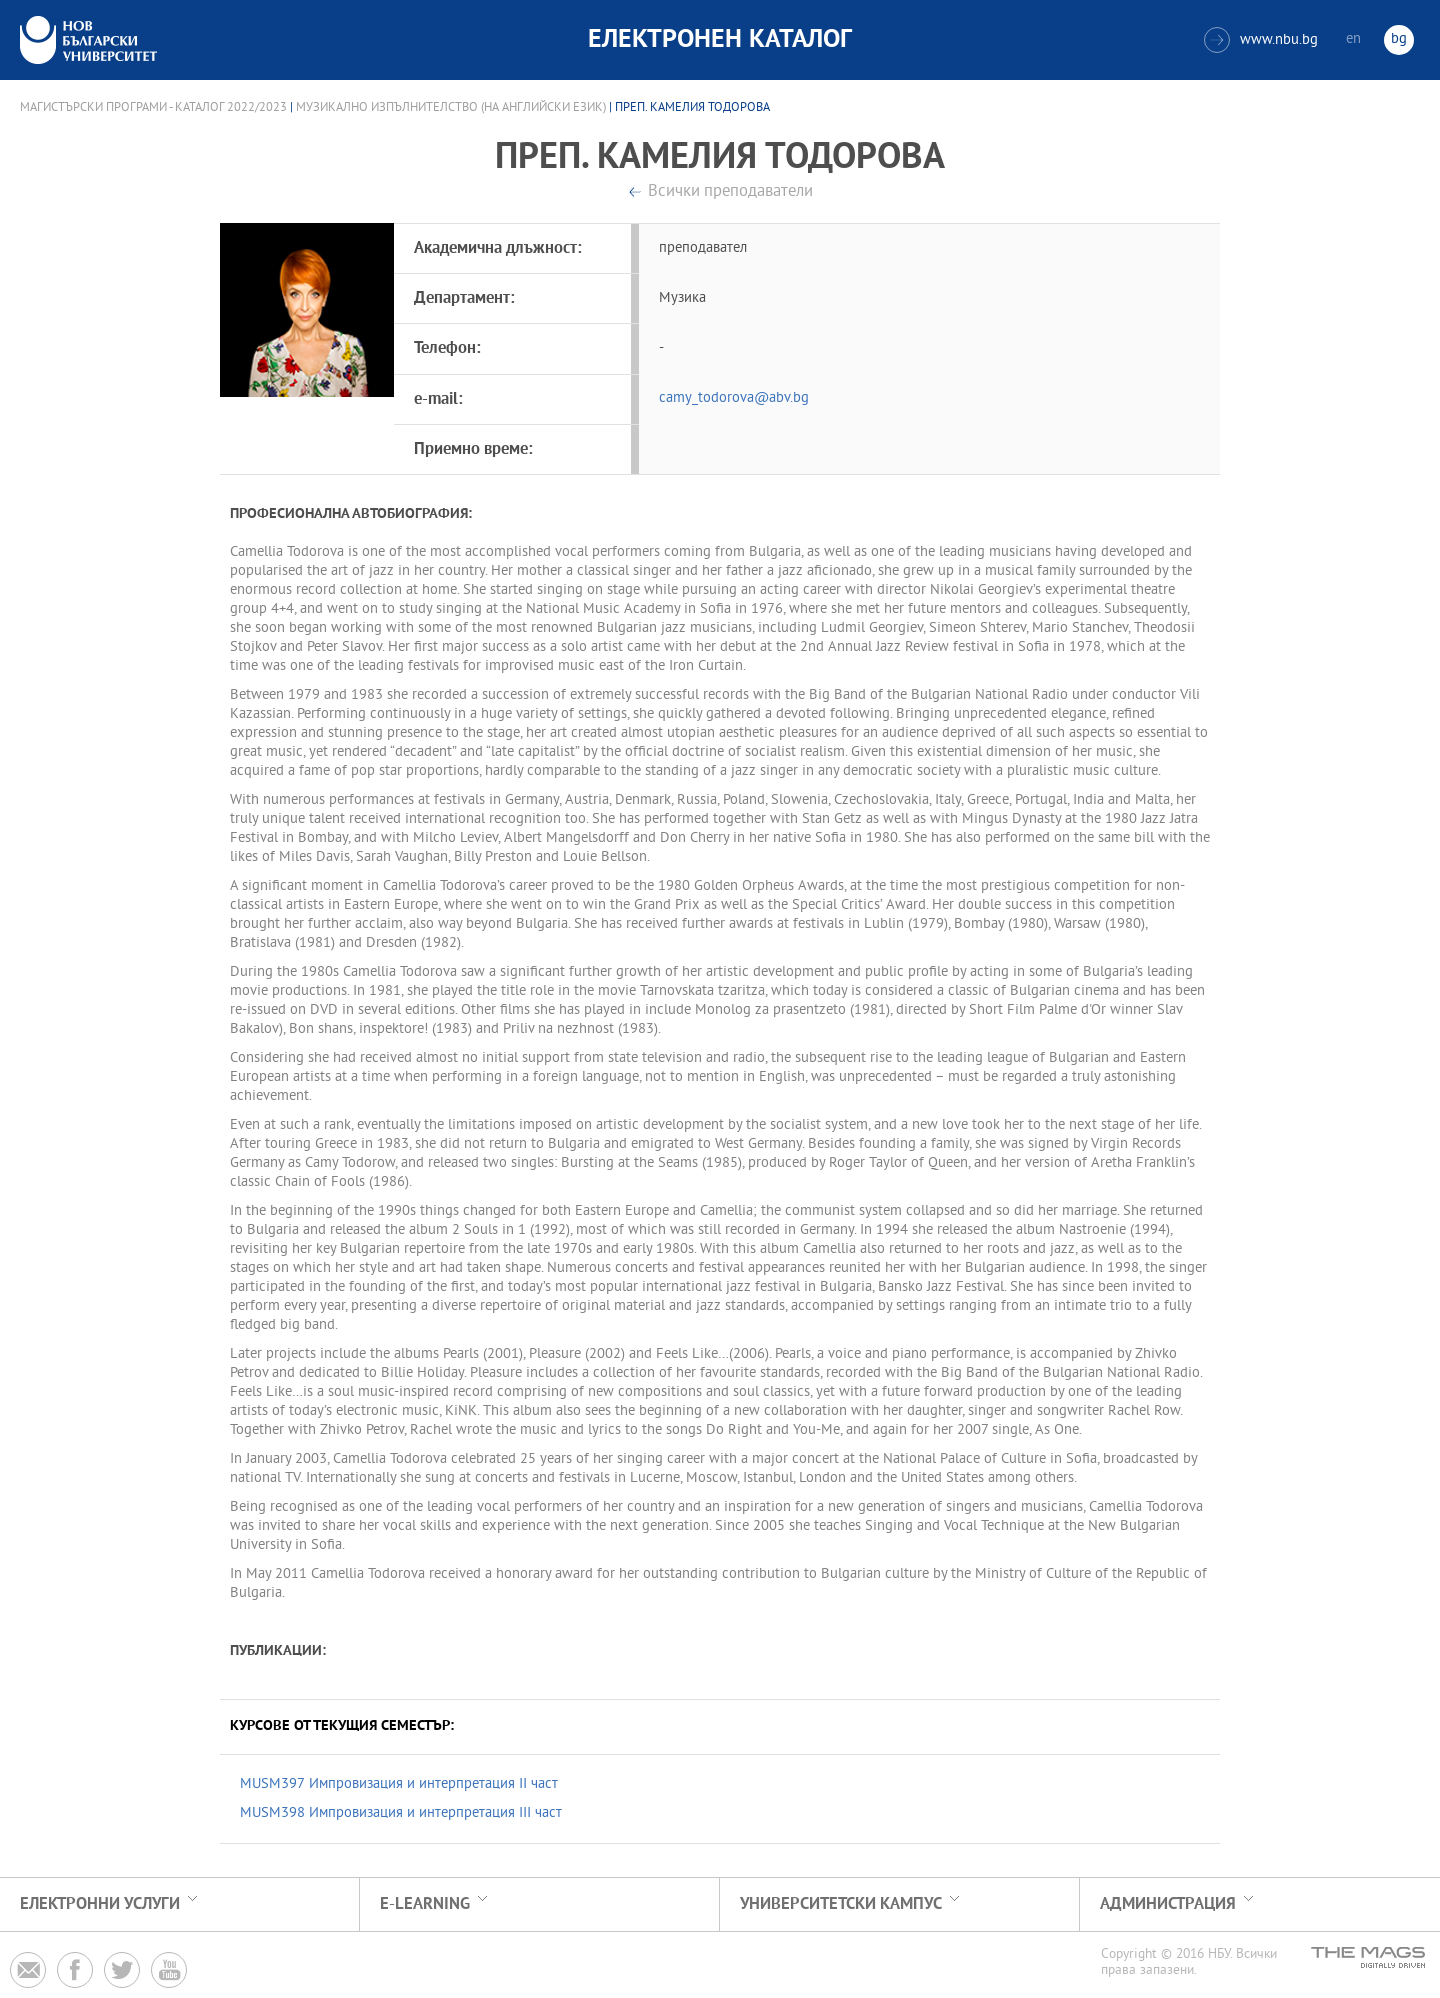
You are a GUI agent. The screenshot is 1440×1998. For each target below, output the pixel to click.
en (1353, 39)
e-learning (425, 1904)
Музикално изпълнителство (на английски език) (451, 108)
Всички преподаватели (730, 192)
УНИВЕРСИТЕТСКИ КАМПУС (841, 1904)
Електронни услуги (100, 1904)
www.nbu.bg (1261, 40)
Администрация (1168, 1904)
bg (1399, 39)
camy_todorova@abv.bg (734, 398)
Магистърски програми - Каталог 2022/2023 (153, 108)
